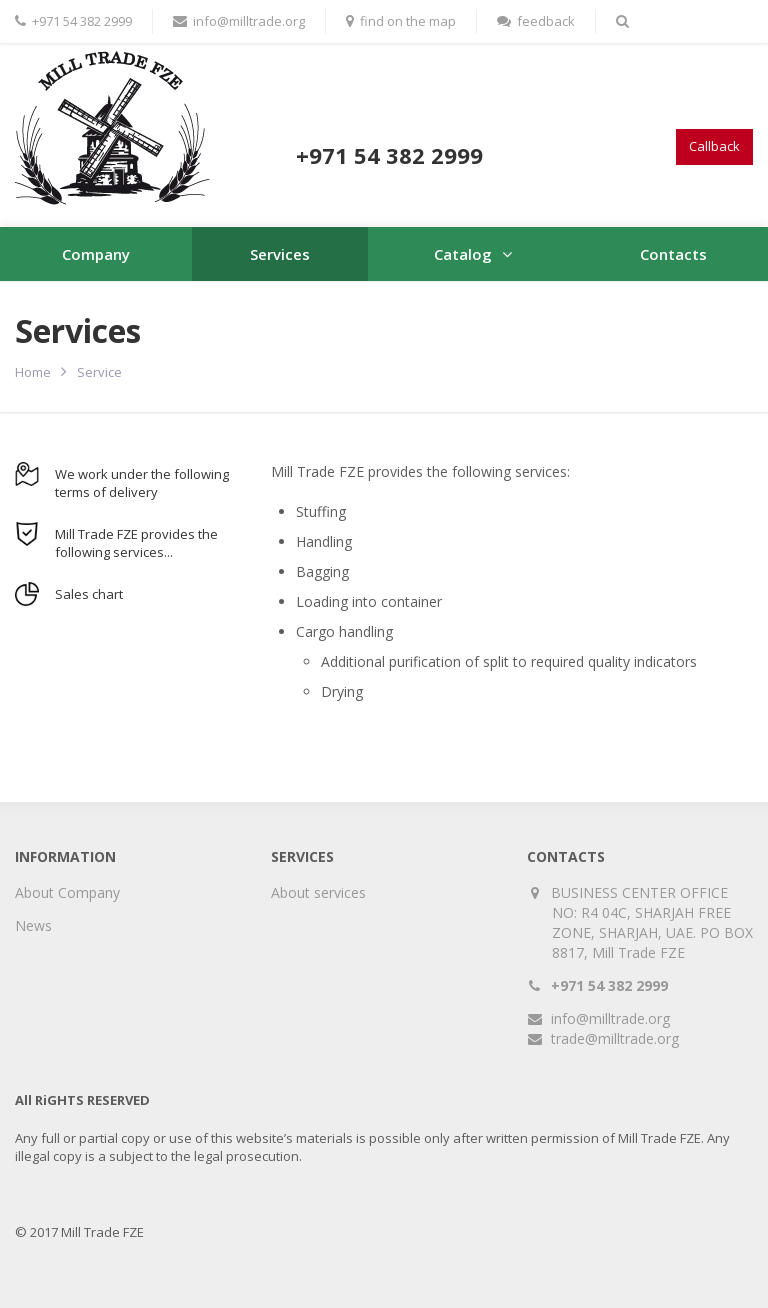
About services (318, 892)
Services (280, 254)
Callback (714, 146)
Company (96, 254)
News (33, 925)
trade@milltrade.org (615, 1038)
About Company (67, 892)
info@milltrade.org (610, 1018)
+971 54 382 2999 (609, 985)
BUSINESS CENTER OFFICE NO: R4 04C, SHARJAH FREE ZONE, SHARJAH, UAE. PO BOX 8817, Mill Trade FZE (652, 922)
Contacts (673, 254)
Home (33, 372)
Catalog (463, 254)
